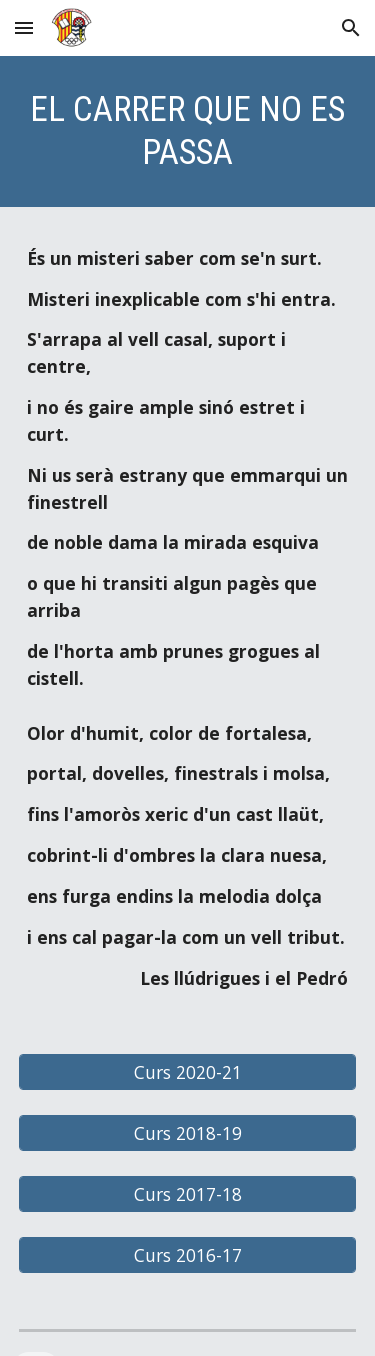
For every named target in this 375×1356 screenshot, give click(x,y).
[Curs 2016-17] (188, 1255)
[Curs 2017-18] (188, 1194)
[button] (24, 27)
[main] (188, 131)
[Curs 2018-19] (188, 1133)
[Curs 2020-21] (188, 1071)
